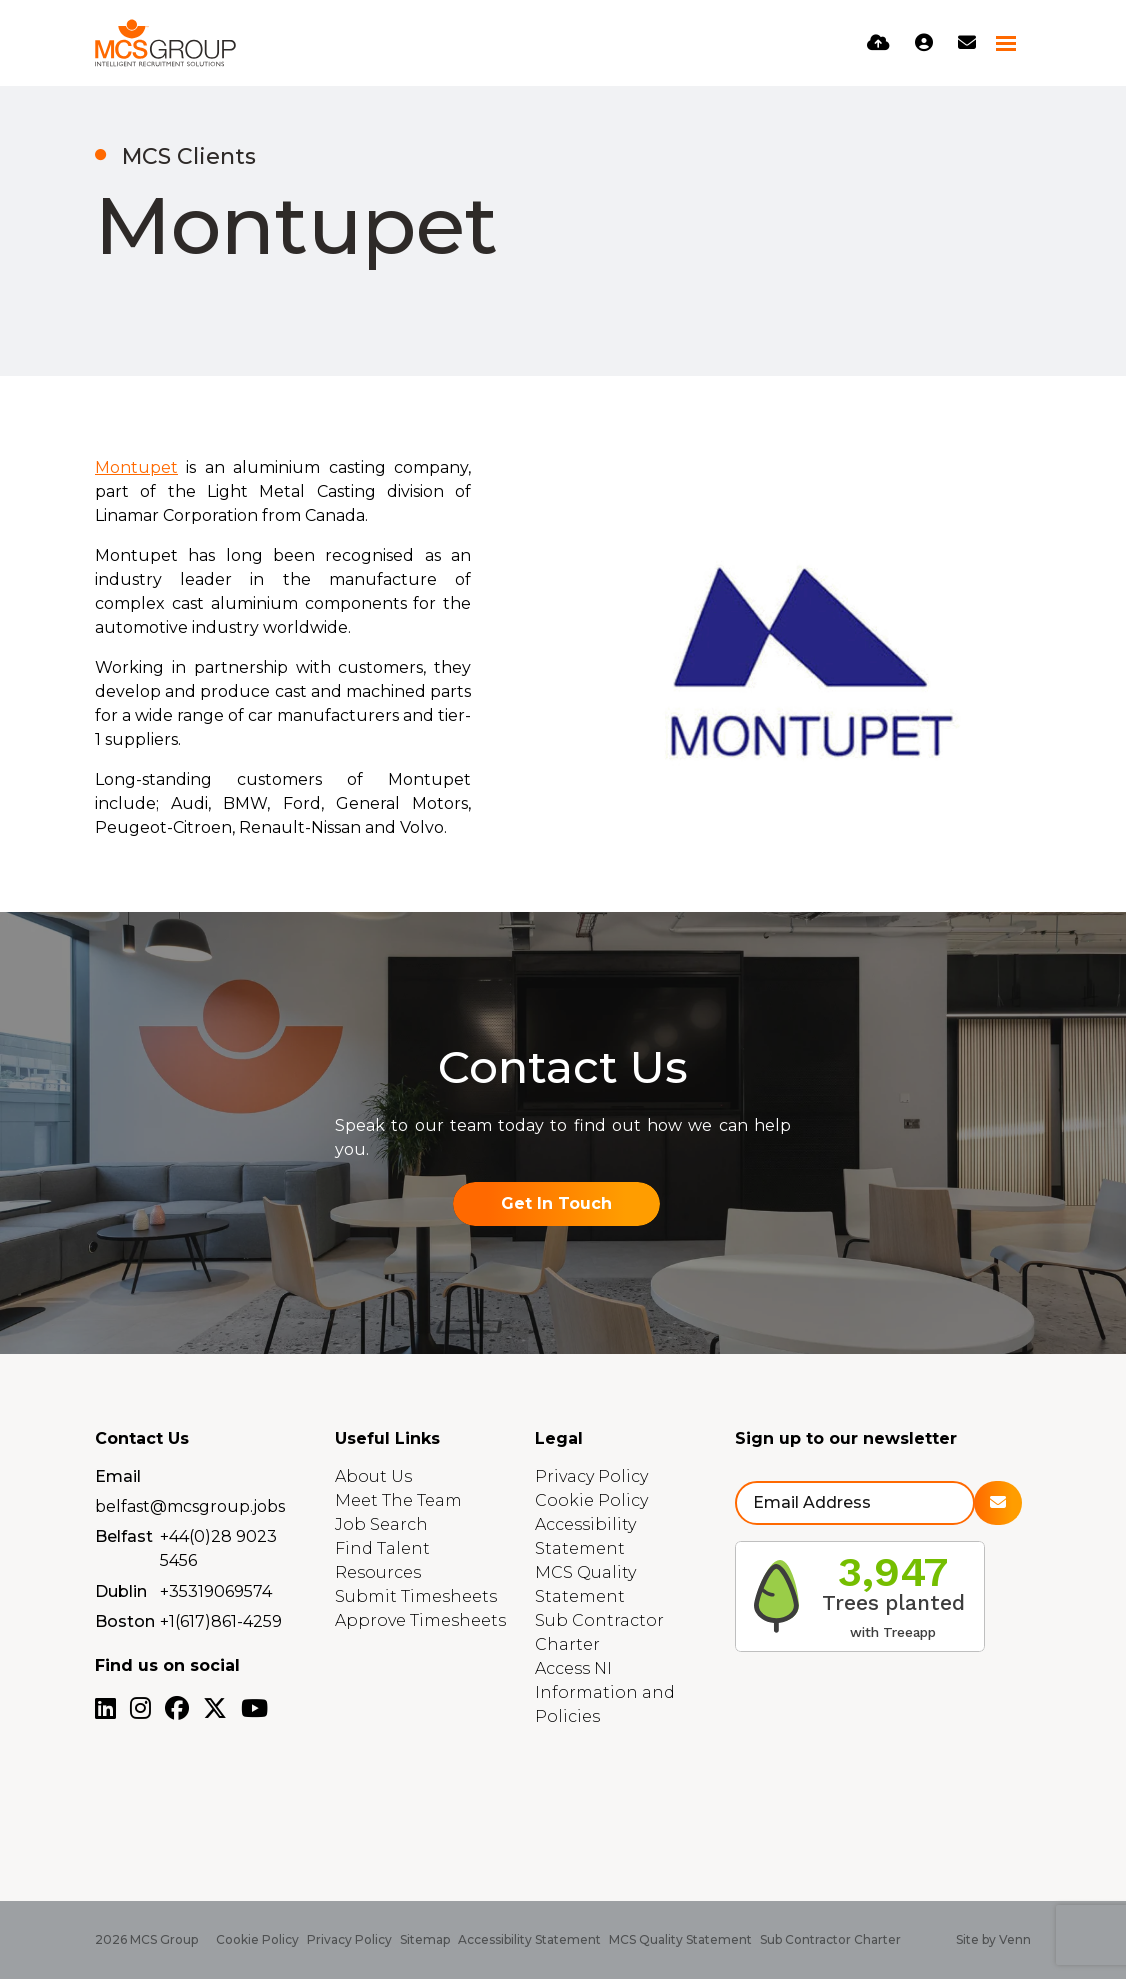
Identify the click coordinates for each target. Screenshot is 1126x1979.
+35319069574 (216, 1591)
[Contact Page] (967, 43)
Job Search (381, 1524)
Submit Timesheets (416, 1596)
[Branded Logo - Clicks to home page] (165, 43)
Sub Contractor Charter (830, 1939)
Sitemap (425, 1939)
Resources (378, 1572)
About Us (373, 1476)
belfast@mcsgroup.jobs (190, 1506)
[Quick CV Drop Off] (878, 43)
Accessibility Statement (529, 1939)
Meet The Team (398, 1500)
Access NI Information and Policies (605, 1692)
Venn (1015, 1939)
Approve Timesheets (420, 1620)
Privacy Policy (591, 1476)
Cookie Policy (591, 1500)
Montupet (136, 467)
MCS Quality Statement (680, 1939)
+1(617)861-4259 (221, 1621)
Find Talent (382, 1548)
